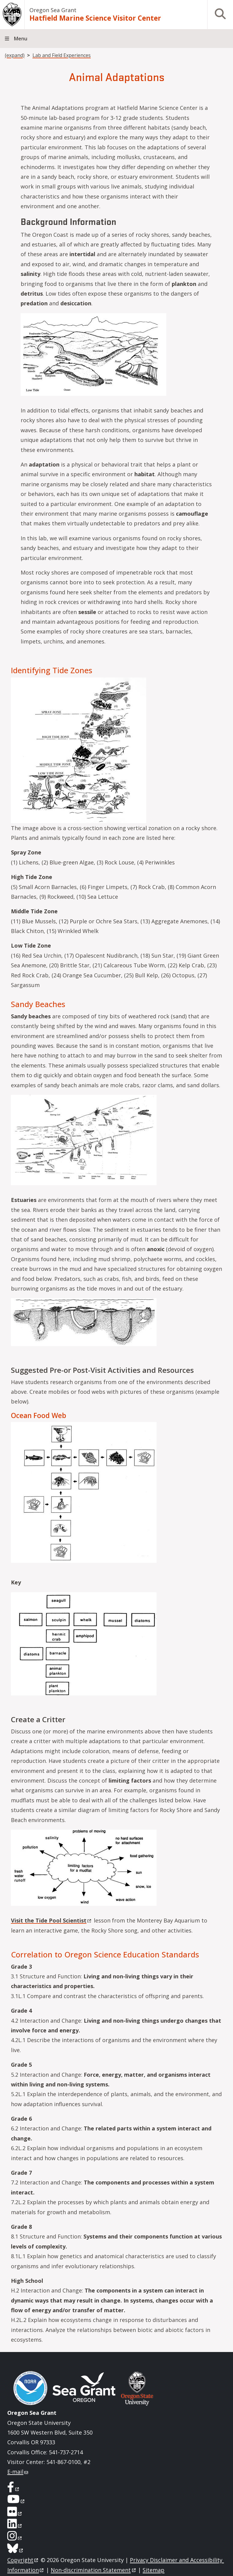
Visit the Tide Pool (51, 1920)
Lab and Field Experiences (61, 55)
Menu (20, 38)
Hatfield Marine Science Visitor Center (95, 18)
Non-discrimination (94, 2570)
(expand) (15, 55)
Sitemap (153, 2570)
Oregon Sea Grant (52, 10)
